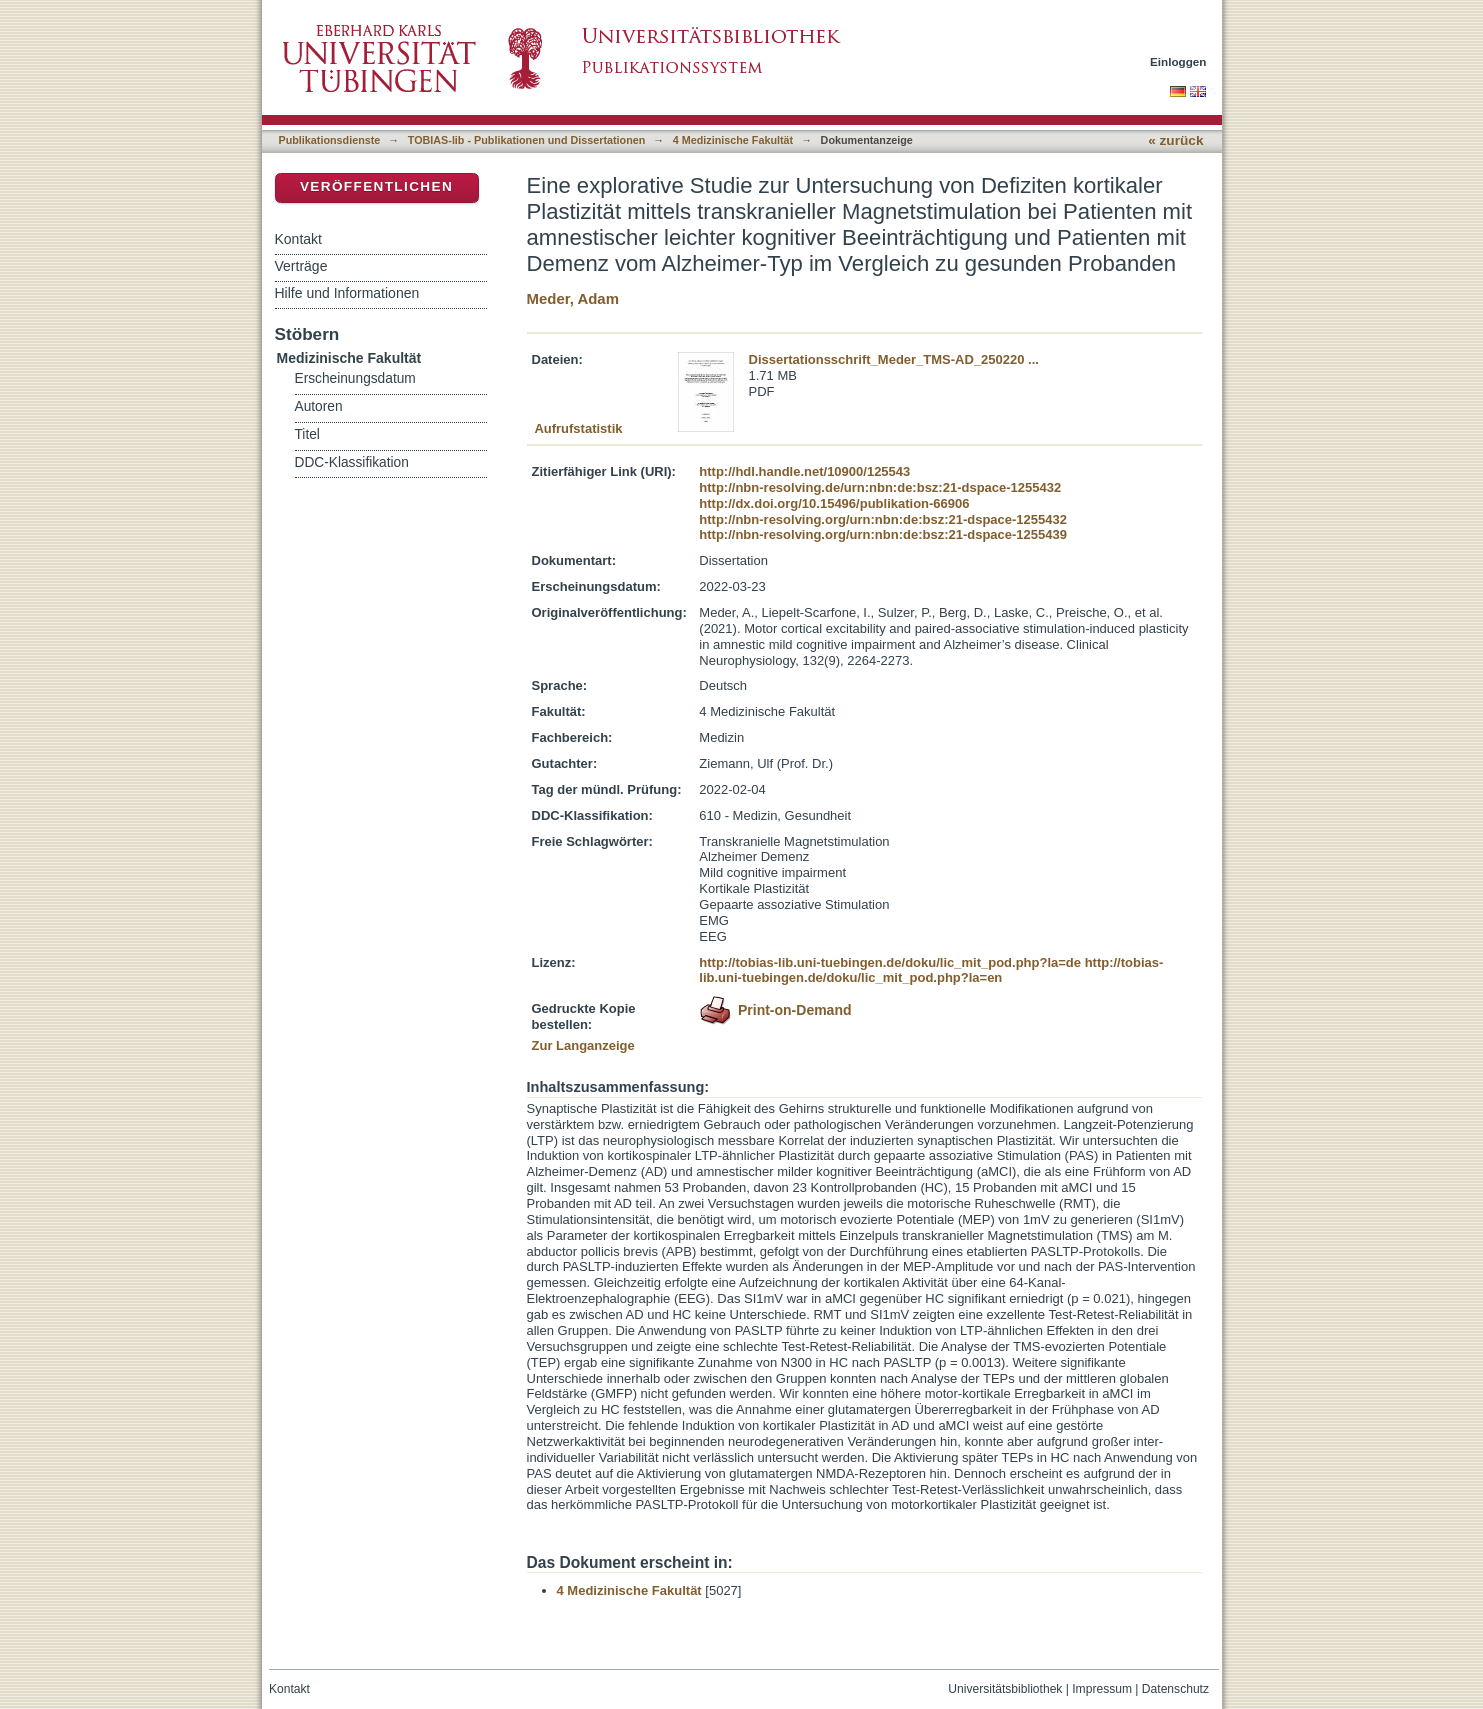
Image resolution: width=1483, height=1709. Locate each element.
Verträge (301, 266)
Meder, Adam (573, 298)
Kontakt (298, 239)
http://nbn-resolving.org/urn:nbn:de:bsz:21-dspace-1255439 (883, 534)
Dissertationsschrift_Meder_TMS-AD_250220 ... (894, 359)
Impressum (1102, 1689)
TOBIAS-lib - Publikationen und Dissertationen (527, 140)
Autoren (319, 406)
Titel (307, 434)
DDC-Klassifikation (352, 462)
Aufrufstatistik (578, 428)
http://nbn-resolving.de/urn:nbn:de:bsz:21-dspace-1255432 (880, 487)
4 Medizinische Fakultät (733, 140)
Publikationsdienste (330, 140)
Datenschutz (1175, 1689)
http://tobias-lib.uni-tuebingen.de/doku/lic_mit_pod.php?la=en (931, 970)
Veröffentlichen (376, 186)
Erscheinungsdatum (355, 378)
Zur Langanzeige (583, 1045)
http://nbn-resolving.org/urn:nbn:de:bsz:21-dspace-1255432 (883, 519)
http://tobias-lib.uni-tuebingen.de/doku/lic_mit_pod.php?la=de (890, 962)
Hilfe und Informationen (347, 293)
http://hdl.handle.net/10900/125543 (804, 471)
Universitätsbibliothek (1005, 1689)
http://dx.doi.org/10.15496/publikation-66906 (834, 503)
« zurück (1175, 140)
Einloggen (1178, 61)
